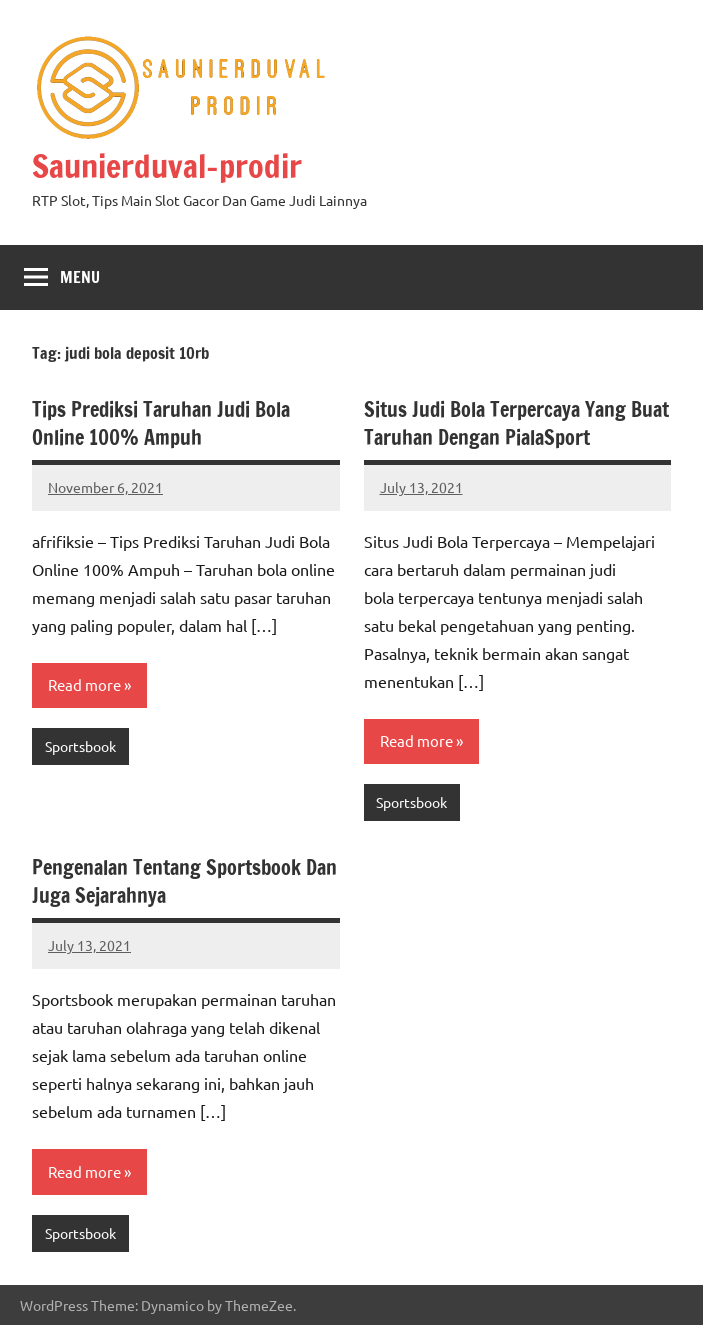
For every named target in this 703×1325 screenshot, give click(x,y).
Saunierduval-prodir (167, 166)
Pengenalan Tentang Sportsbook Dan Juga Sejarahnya (184, 881)
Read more (84, 684)
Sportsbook (80, 746)
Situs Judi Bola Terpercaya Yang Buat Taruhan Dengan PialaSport (516, 423)
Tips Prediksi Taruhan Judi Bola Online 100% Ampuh (161, 423)
